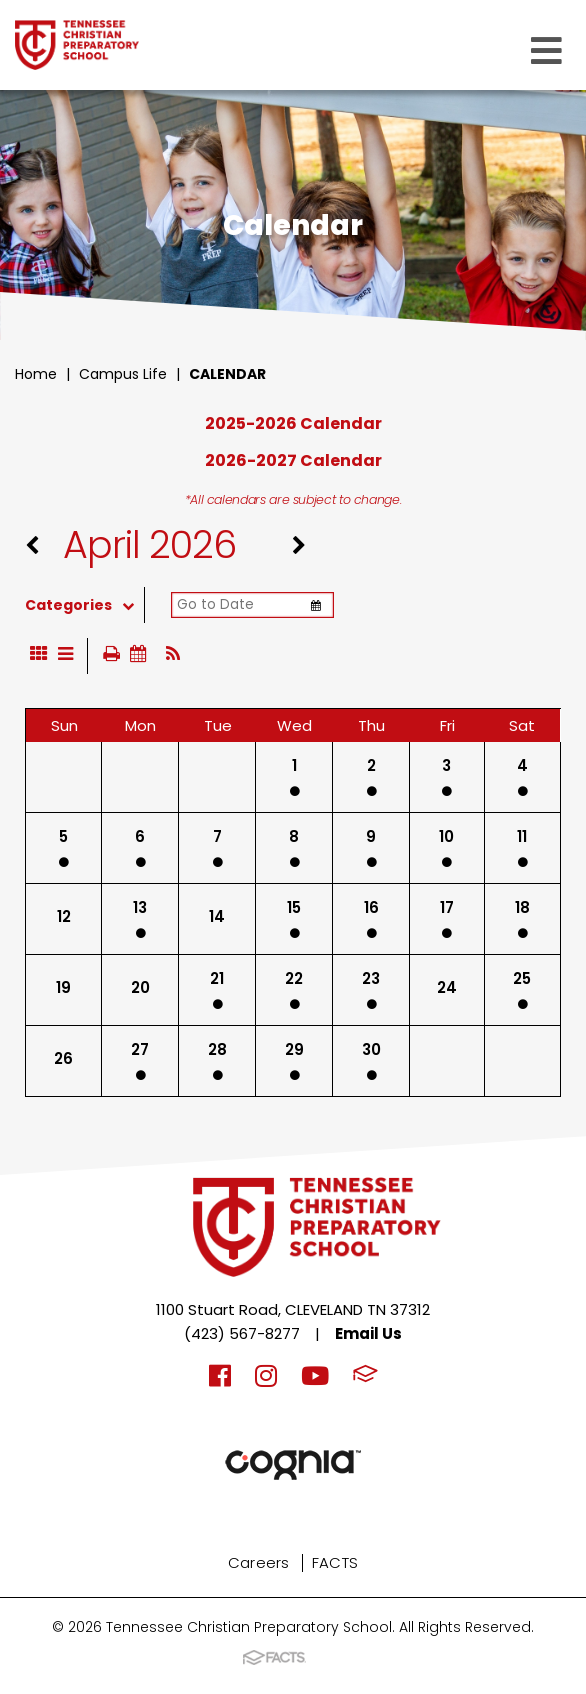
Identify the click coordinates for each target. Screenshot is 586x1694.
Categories (84, 605)
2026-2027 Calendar (293, 460)
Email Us (368, 1333)
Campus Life (123, 374)
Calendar (227, 374)
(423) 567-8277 (242, 1333)
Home (36, 374)
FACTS (335, 1562)
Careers (259, 1562)
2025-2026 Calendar (293, 423)
